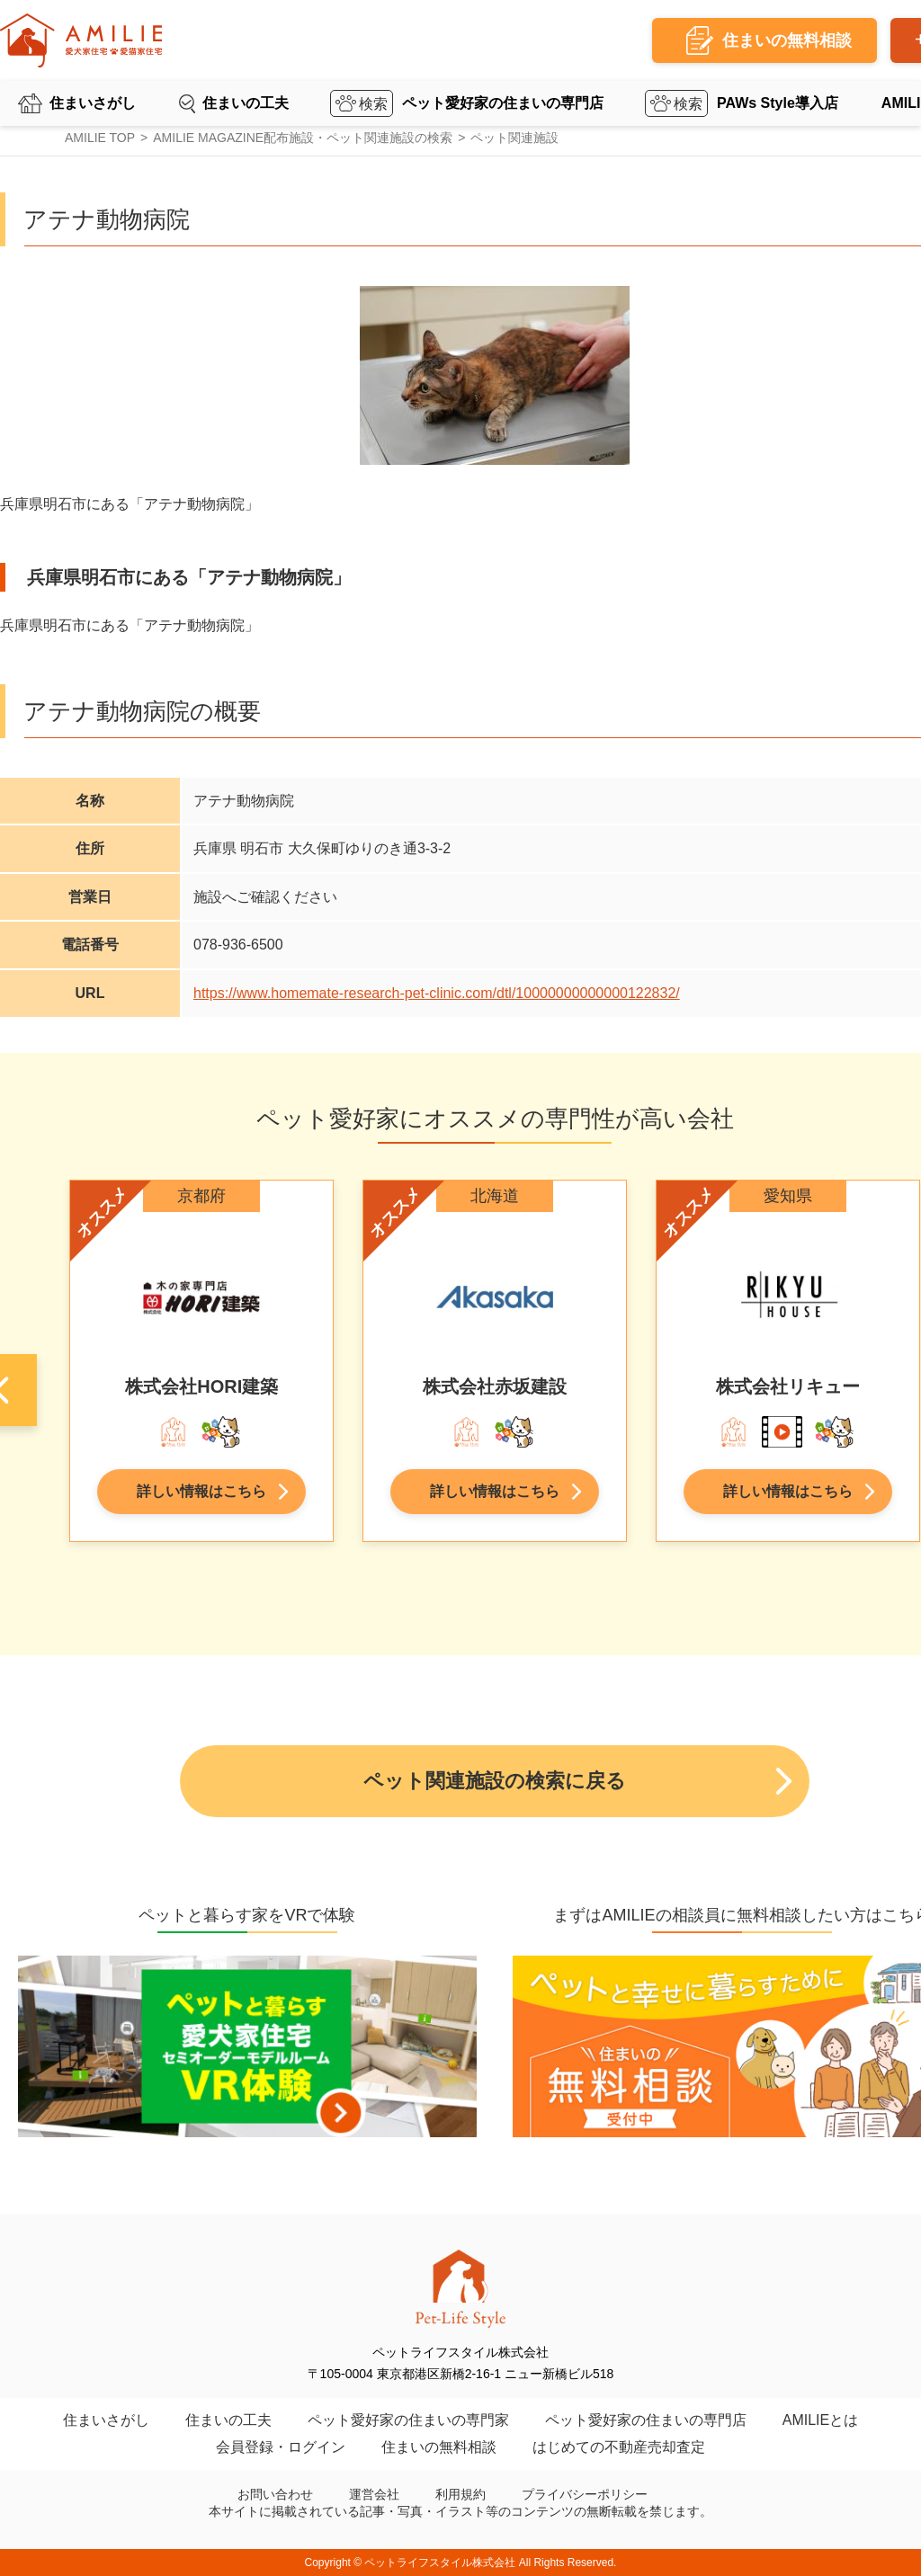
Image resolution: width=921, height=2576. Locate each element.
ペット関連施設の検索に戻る (494, 1780)
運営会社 (374, 2494)
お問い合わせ (275, 2494)
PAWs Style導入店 (777, 103)
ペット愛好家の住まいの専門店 (503, 103)
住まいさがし (92, 103)
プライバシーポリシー (585, 2494)
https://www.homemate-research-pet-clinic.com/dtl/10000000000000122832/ (436, 993)
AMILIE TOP (100, 137)
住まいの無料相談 (438, 2447)
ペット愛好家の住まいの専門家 (408, 2420)
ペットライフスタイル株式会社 (439, 2562)
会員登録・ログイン (280, 2447)
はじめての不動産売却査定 (618, 2447)
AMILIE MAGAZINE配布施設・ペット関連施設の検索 (302, 137)
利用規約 (460, 2494)
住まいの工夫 (245, 103)
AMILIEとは (820, 2420)
